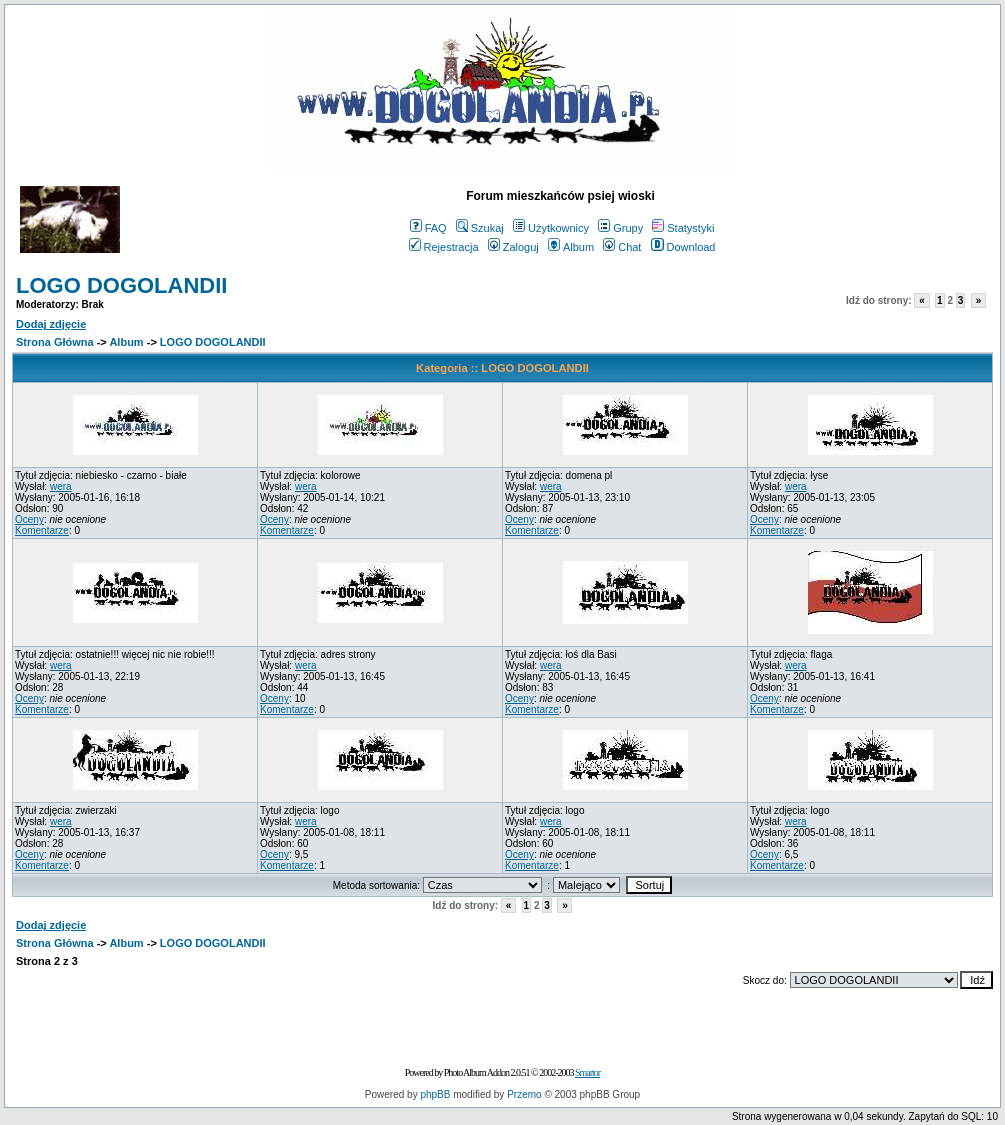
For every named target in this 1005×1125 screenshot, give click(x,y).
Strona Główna (55, 342)
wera (61, 486)
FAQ (428, 228)
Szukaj (480, 228)
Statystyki (683, 228)
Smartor (587, 1072)
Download (683, 247)
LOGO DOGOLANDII (121, 285)
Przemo (524, 1094)
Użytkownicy (551, 228)
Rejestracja (444, 247)
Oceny (29, 519)
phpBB (435, 1094)
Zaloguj (513, 247)
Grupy (620, 228)
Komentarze (42, 530)
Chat (622, 247)
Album (571, 247)
